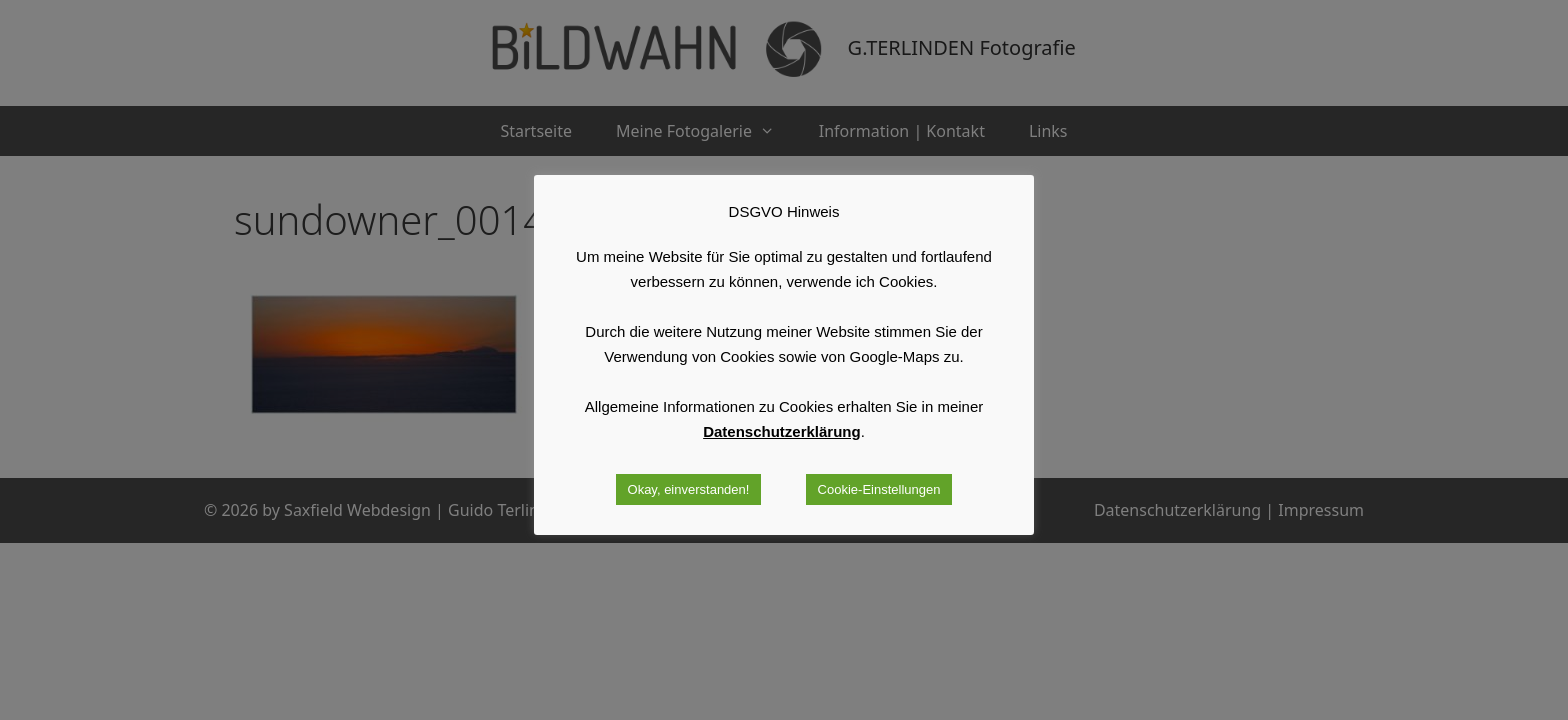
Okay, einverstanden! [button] (689, 489)
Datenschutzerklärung (782, 431)
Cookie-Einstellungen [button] (879, 489)
